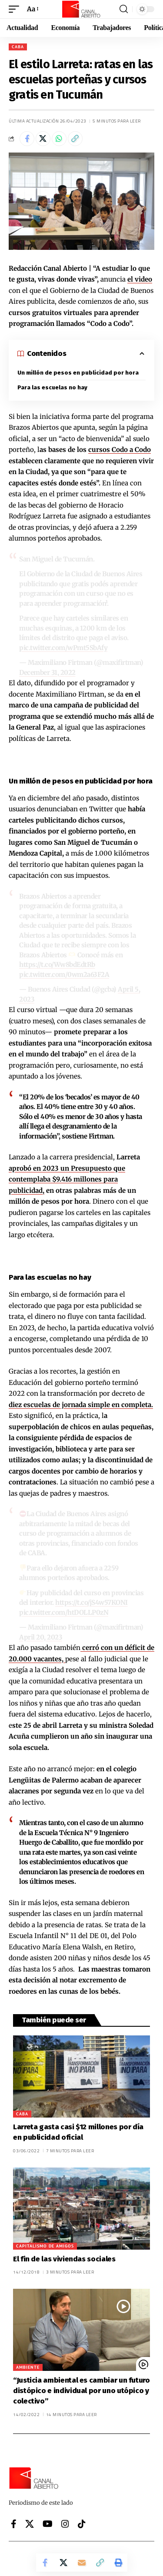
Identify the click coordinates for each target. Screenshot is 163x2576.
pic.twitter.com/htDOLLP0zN (63, 1612)
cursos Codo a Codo (119, 449)
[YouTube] (47, 2523)
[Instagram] (65, 2523)
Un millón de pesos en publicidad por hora (78, 372)
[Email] (82, 2562)
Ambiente (28, 2367)
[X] (29, 2523)
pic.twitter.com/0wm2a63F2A (64, 974)
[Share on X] (43, 138)
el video (139, 279)
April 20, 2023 (40, 1637)
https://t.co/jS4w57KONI (91, 1602)
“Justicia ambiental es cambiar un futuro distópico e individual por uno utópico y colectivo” (81, 2391)
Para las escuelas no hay (52, 387)
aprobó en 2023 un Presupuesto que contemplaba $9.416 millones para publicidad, (67, 1179)
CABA (18, 47)
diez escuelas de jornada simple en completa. (81, 1405)
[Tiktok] (82, 2523)
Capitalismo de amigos (45, 2246)
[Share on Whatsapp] (59, 138)
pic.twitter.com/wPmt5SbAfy (63, 648)
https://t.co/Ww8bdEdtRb (57, 964)
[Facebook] (14, 2523)
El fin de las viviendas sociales (64, 2259)
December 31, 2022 (47, 672)
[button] (16, 9)
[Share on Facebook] (27, 138)
